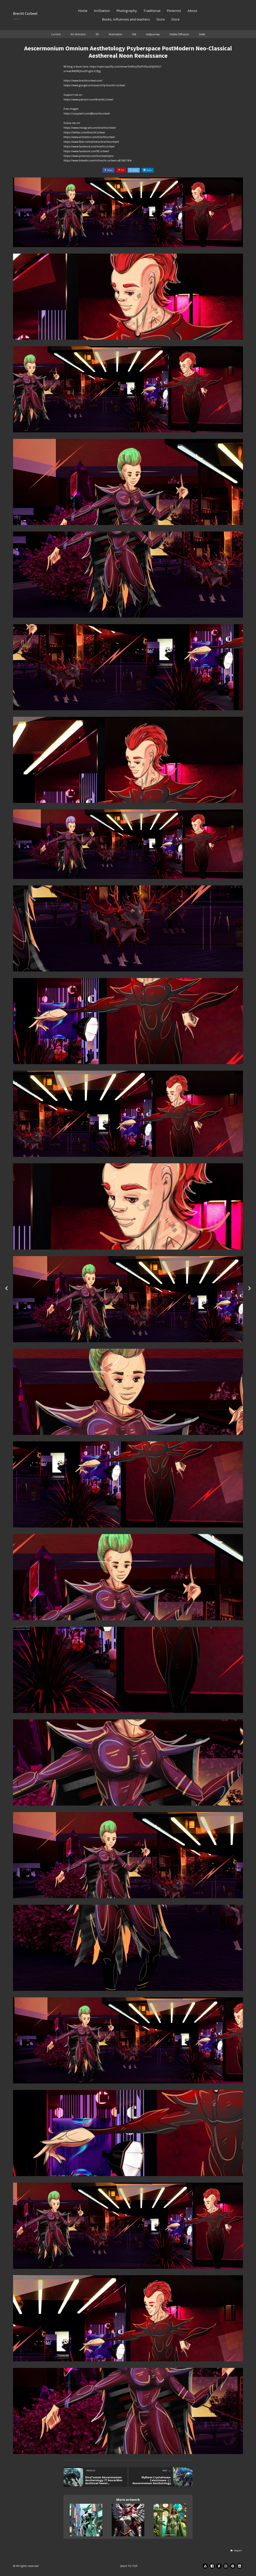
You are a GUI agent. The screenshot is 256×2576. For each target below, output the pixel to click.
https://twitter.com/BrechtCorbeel (84, 132)
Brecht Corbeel (25, 13)
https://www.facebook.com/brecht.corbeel (89, 146)
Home (82, 11)
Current (56, 34)
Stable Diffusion (179, 34)
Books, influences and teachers (126, 20)
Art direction (78, 34)
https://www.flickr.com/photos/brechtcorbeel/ (91, 142)
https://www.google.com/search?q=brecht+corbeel (94, 85)
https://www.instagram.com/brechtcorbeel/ (90, 127)
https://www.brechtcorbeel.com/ (83, 80)
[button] (236, 2550)
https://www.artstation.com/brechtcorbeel (89, 137)
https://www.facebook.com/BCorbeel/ (86, 151)
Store (160, 20)
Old (134, 34)
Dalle (202, 34)
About (192, 11)
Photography (126, 11)
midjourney (153, 34)
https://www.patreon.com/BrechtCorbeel (88, 99)
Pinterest (174, 11)
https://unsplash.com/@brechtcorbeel (87, 113)
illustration (115, 34)
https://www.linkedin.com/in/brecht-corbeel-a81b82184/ (98, 160)
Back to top (128, 2566)
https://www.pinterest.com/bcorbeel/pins (89, 156)
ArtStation (102, 11)
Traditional (151, 11)
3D (97, 34)
